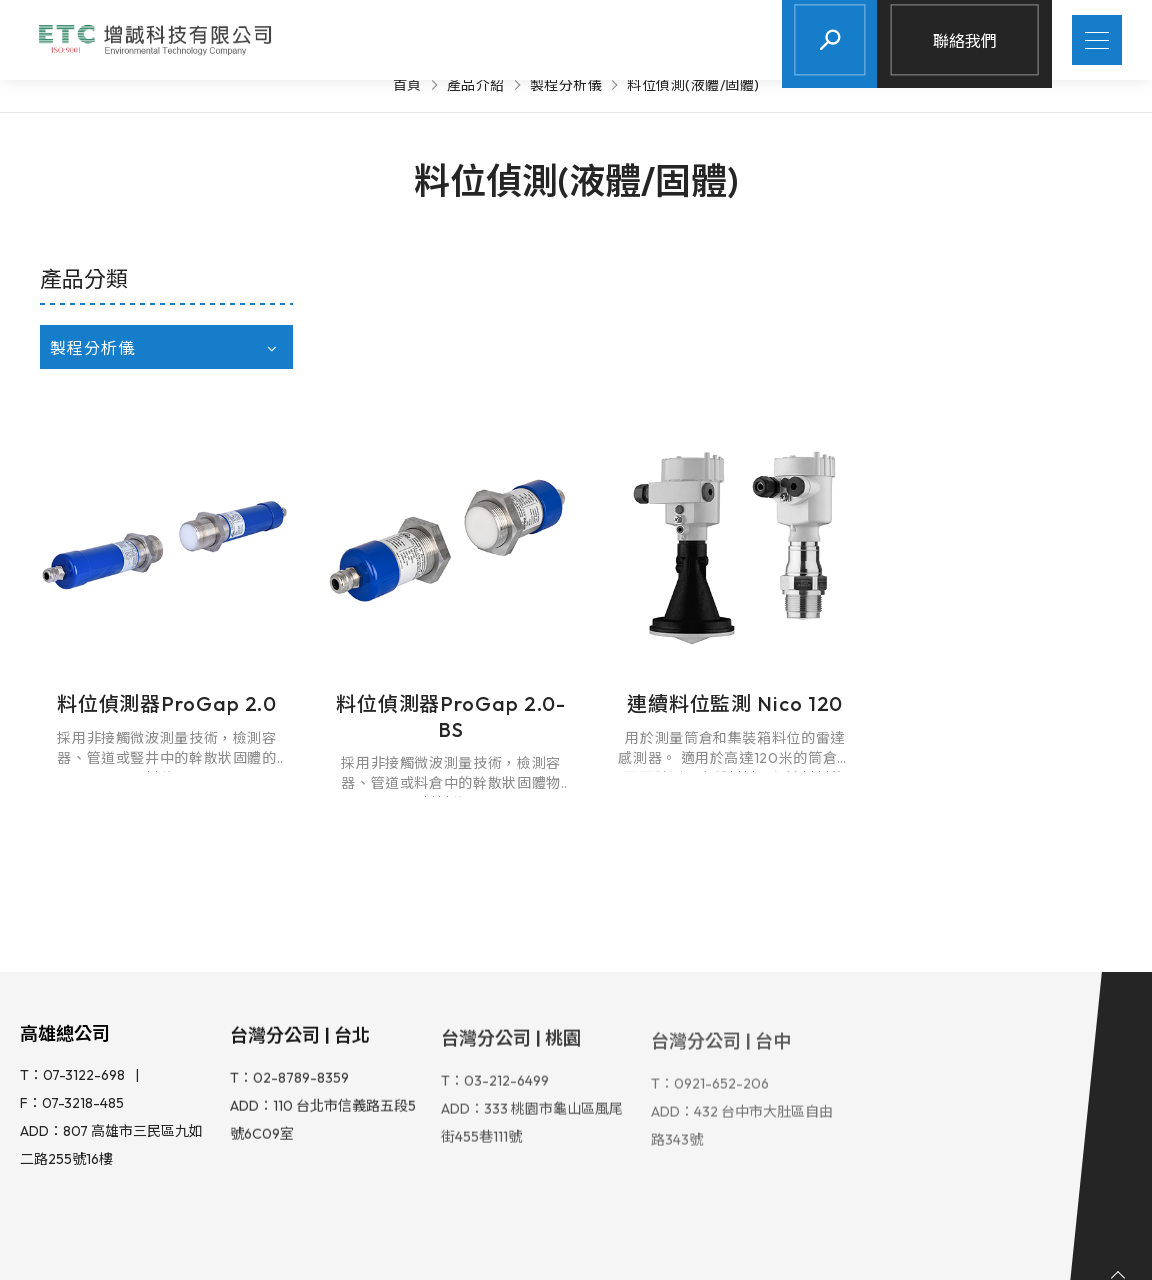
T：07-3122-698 (72, 909)
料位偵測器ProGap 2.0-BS (712, 538)
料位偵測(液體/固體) (693, 85)
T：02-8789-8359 (289, 912)
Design (437, 1245)
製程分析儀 (566, 85)
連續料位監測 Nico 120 (988, 525)
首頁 (407, 85)
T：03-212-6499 (495, 915)
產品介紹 (476, 85)
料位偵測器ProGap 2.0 (436, 525)
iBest (505, 1245)
